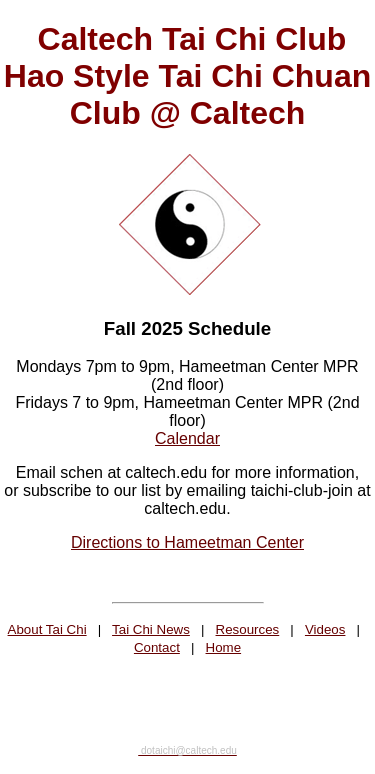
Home (224, 647)
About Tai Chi (47, 629)
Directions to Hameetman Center (187, 542)
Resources (248, 629)
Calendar (187, 438)
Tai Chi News (151, 629)
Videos (325, 629)
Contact (157, 647)
